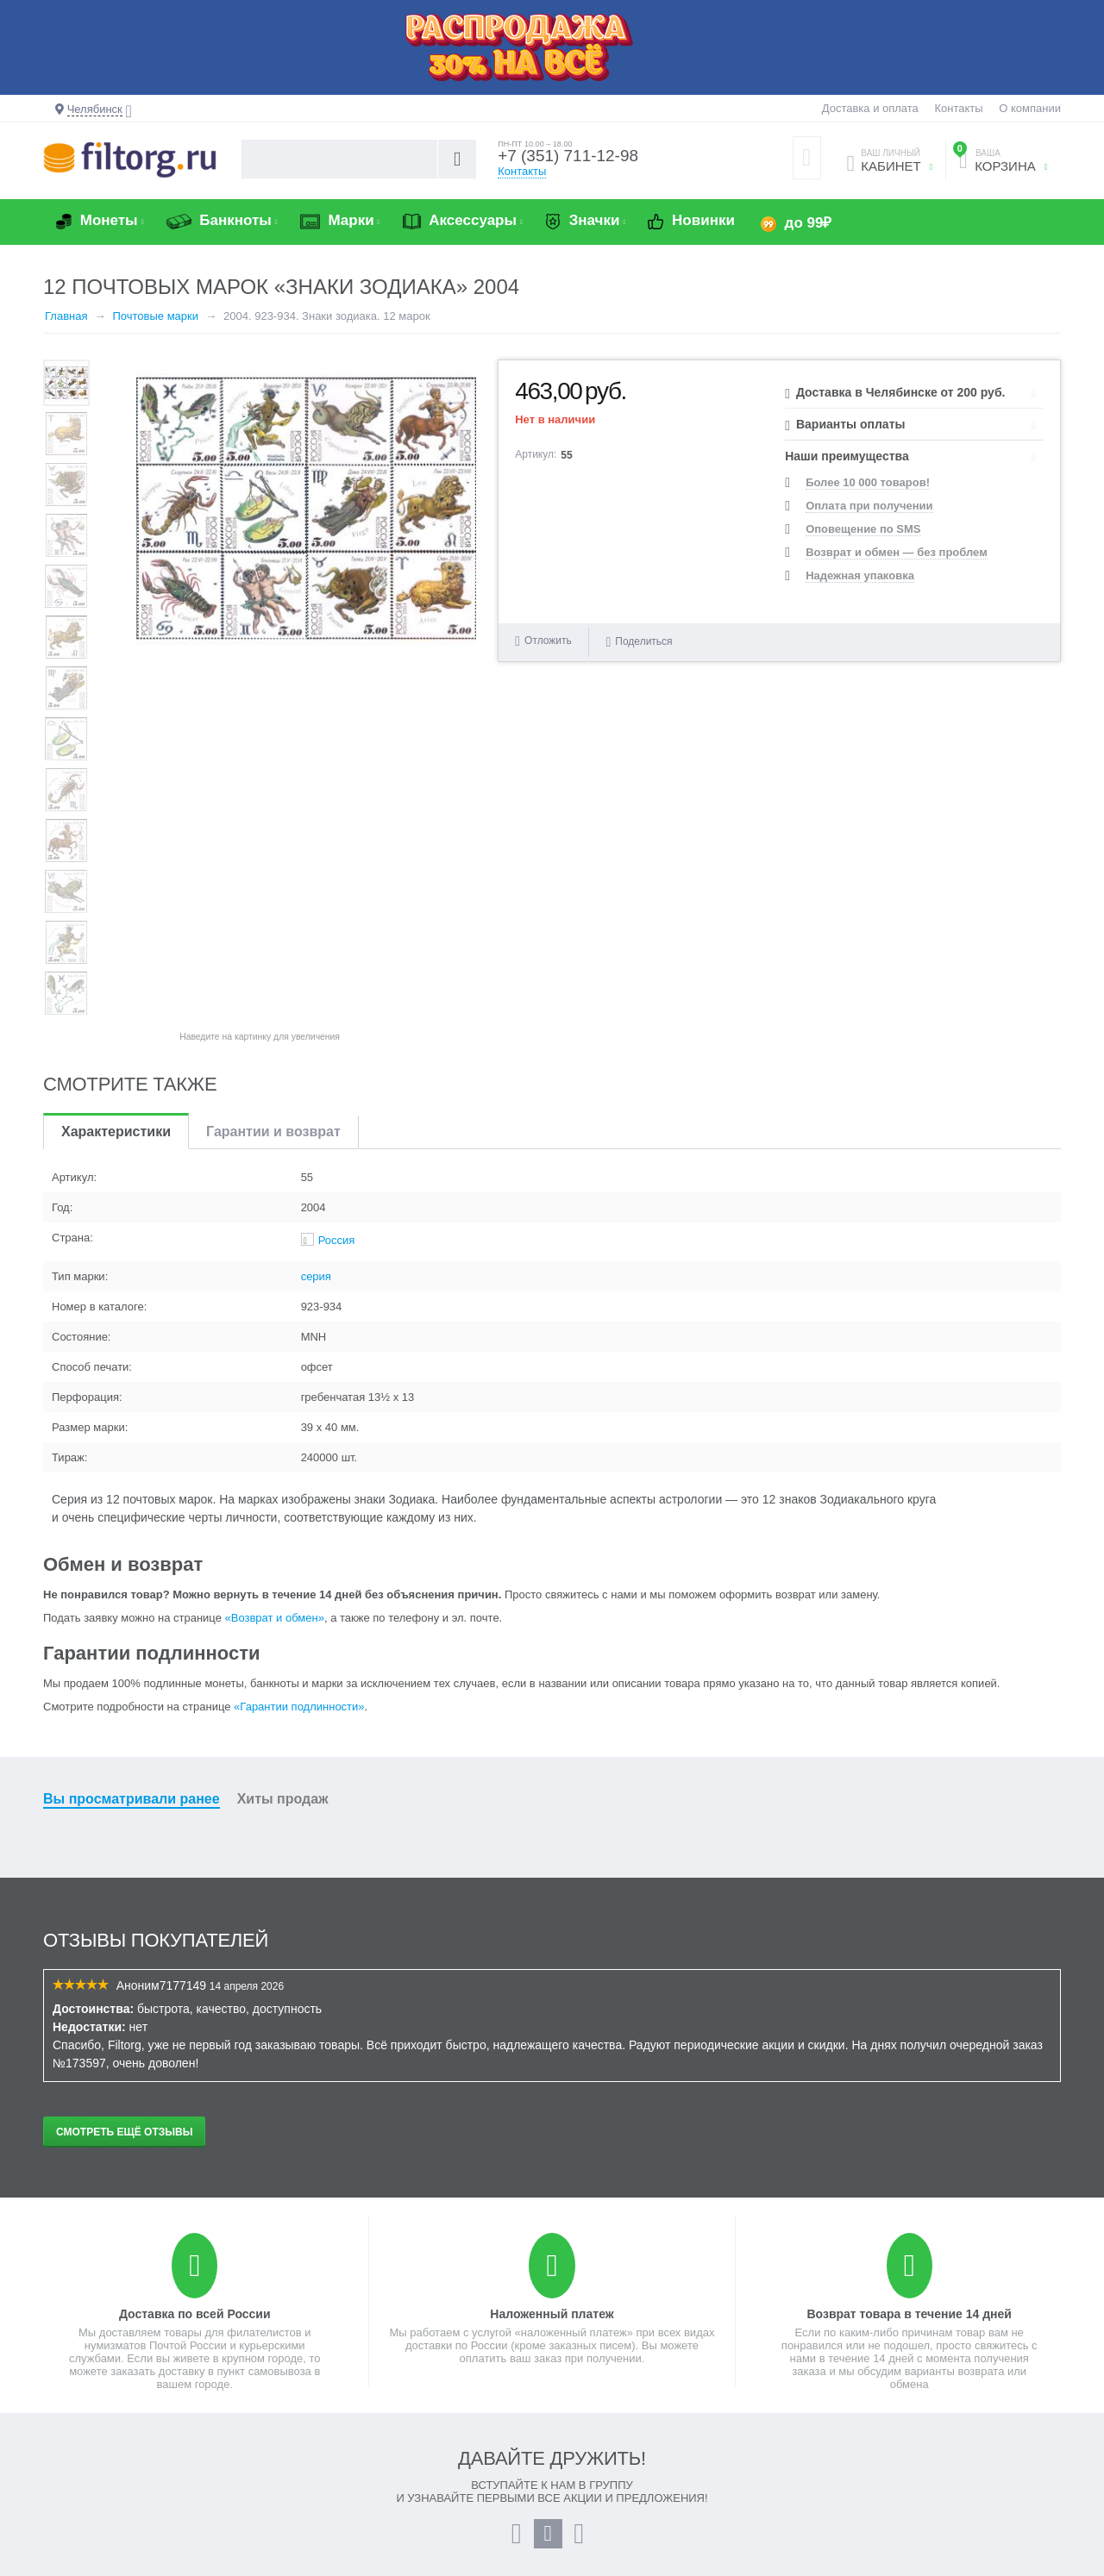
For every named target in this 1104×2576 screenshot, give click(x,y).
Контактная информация (887, 2498)
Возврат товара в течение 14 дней (908, 2009)
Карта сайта (334, 2473)
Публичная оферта (352, 2489)
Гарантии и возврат (273, 826)
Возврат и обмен (346, 2423)
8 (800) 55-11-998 (868, 2391)
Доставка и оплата (870, 108)
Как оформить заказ (615, 2391)
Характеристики (116, 826)
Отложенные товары (97, 2440)
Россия (336, 934)
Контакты (958, 108)
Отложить (548, 641)
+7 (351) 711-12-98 (572, 156)
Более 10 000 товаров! (868, 482)
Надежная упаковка (860, 575)
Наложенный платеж (551, 2009)
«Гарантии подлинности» (299, 1401)
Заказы (61, 2423)
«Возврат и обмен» (274, 1312)
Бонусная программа (618, 2423)
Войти (58, 2391)
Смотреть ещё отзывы (124, 1827)
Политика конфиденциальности (385, 2505)
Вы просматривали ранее (131, 1493)
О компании (1030, 108)
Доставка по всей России (195, 2009)
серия (316, 971)
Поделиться (638, 641)
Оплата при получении (869, 505)
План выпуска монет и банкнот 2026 (657, 2407)
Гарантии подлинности (362, 2440)
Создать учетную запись (106, 2407)
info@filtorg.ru (914, 2440)
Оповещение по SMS (863, 528)
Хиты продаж (283, 1493)
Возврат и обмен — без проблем (897, 552)
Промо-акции (337, 2407)
